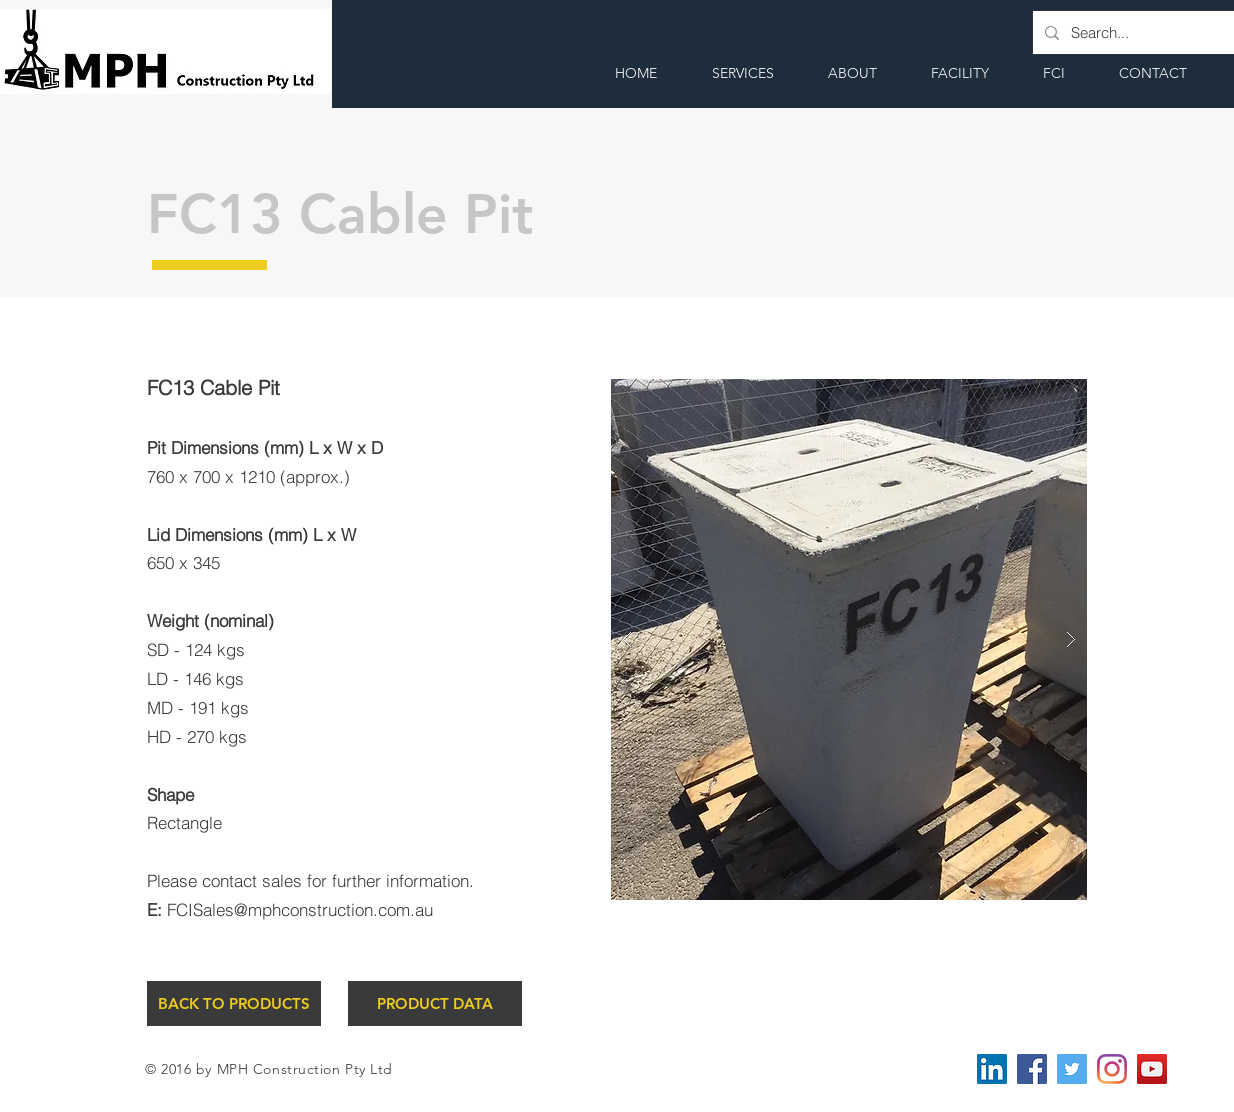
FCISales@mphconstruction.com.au (300, 909)
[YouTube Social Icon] (1152, 1069)
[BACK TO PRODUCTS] (234, 1003)
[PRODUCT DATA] (435, 1003)
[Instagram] (1112, 1069)
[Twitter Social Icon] (1072, 1069)
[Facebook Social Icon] (1032, 1069)
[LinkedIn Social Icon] (992, 1069)
